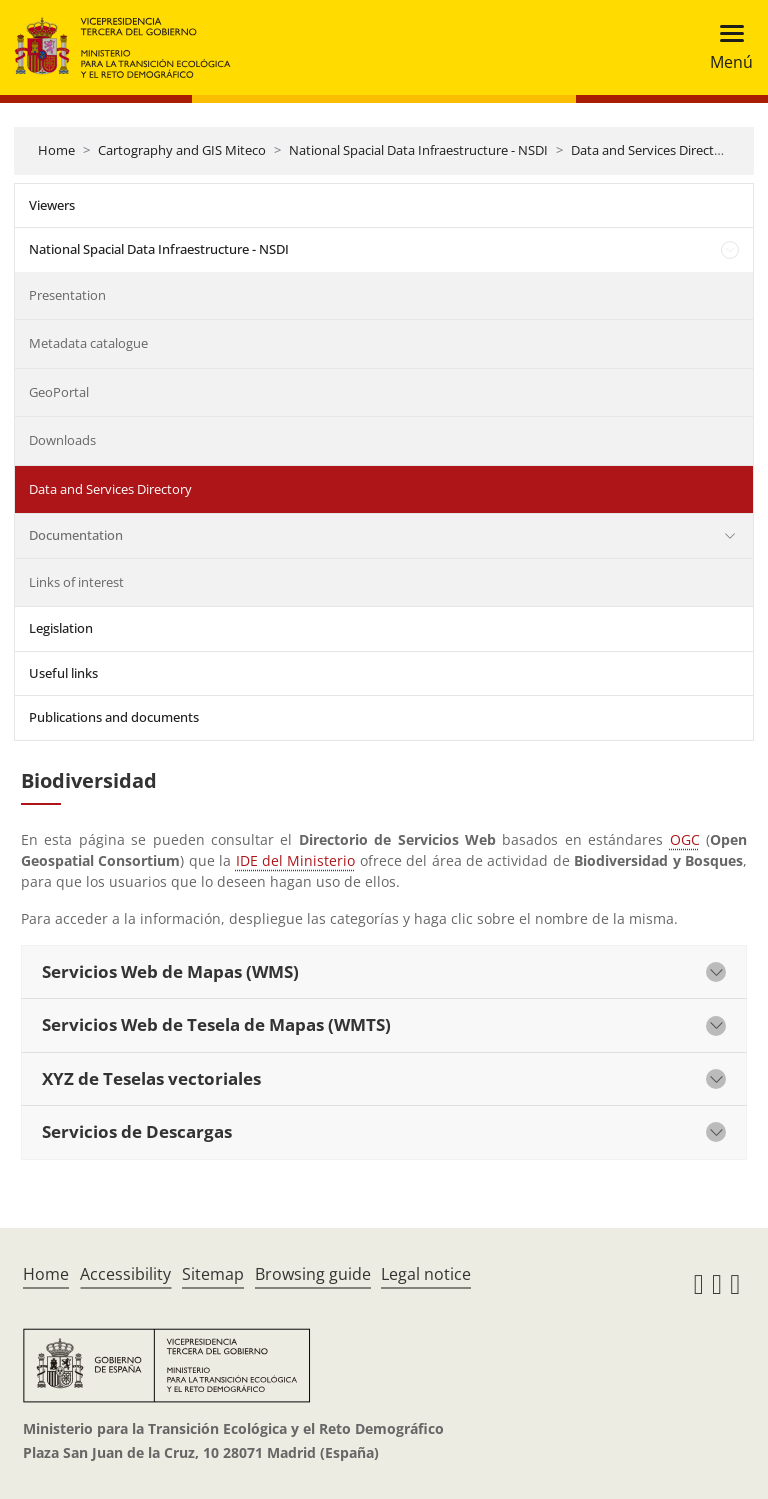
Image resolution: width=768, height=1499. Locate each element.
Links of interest (76, 582)
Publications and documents (114, 717)
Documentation (76, 535)
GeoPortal (59, 392)
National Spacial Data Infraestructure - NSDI (418, 150)
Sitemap (213, 1274)
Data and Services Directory (652, 150)
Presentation (67, 295)
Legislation (61, 628)
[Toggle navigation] (725, 47)
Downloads (62, 440)
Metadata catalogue (88, 343)
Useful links (63, 673)
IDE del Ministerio (296, 860)
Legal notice (426, 1274)
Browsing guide (313, 1274)
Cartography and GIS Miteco (182, 150)
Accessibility (125, 1274)
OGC (685, 839)
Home (56, 150)
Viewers (52, 205)
